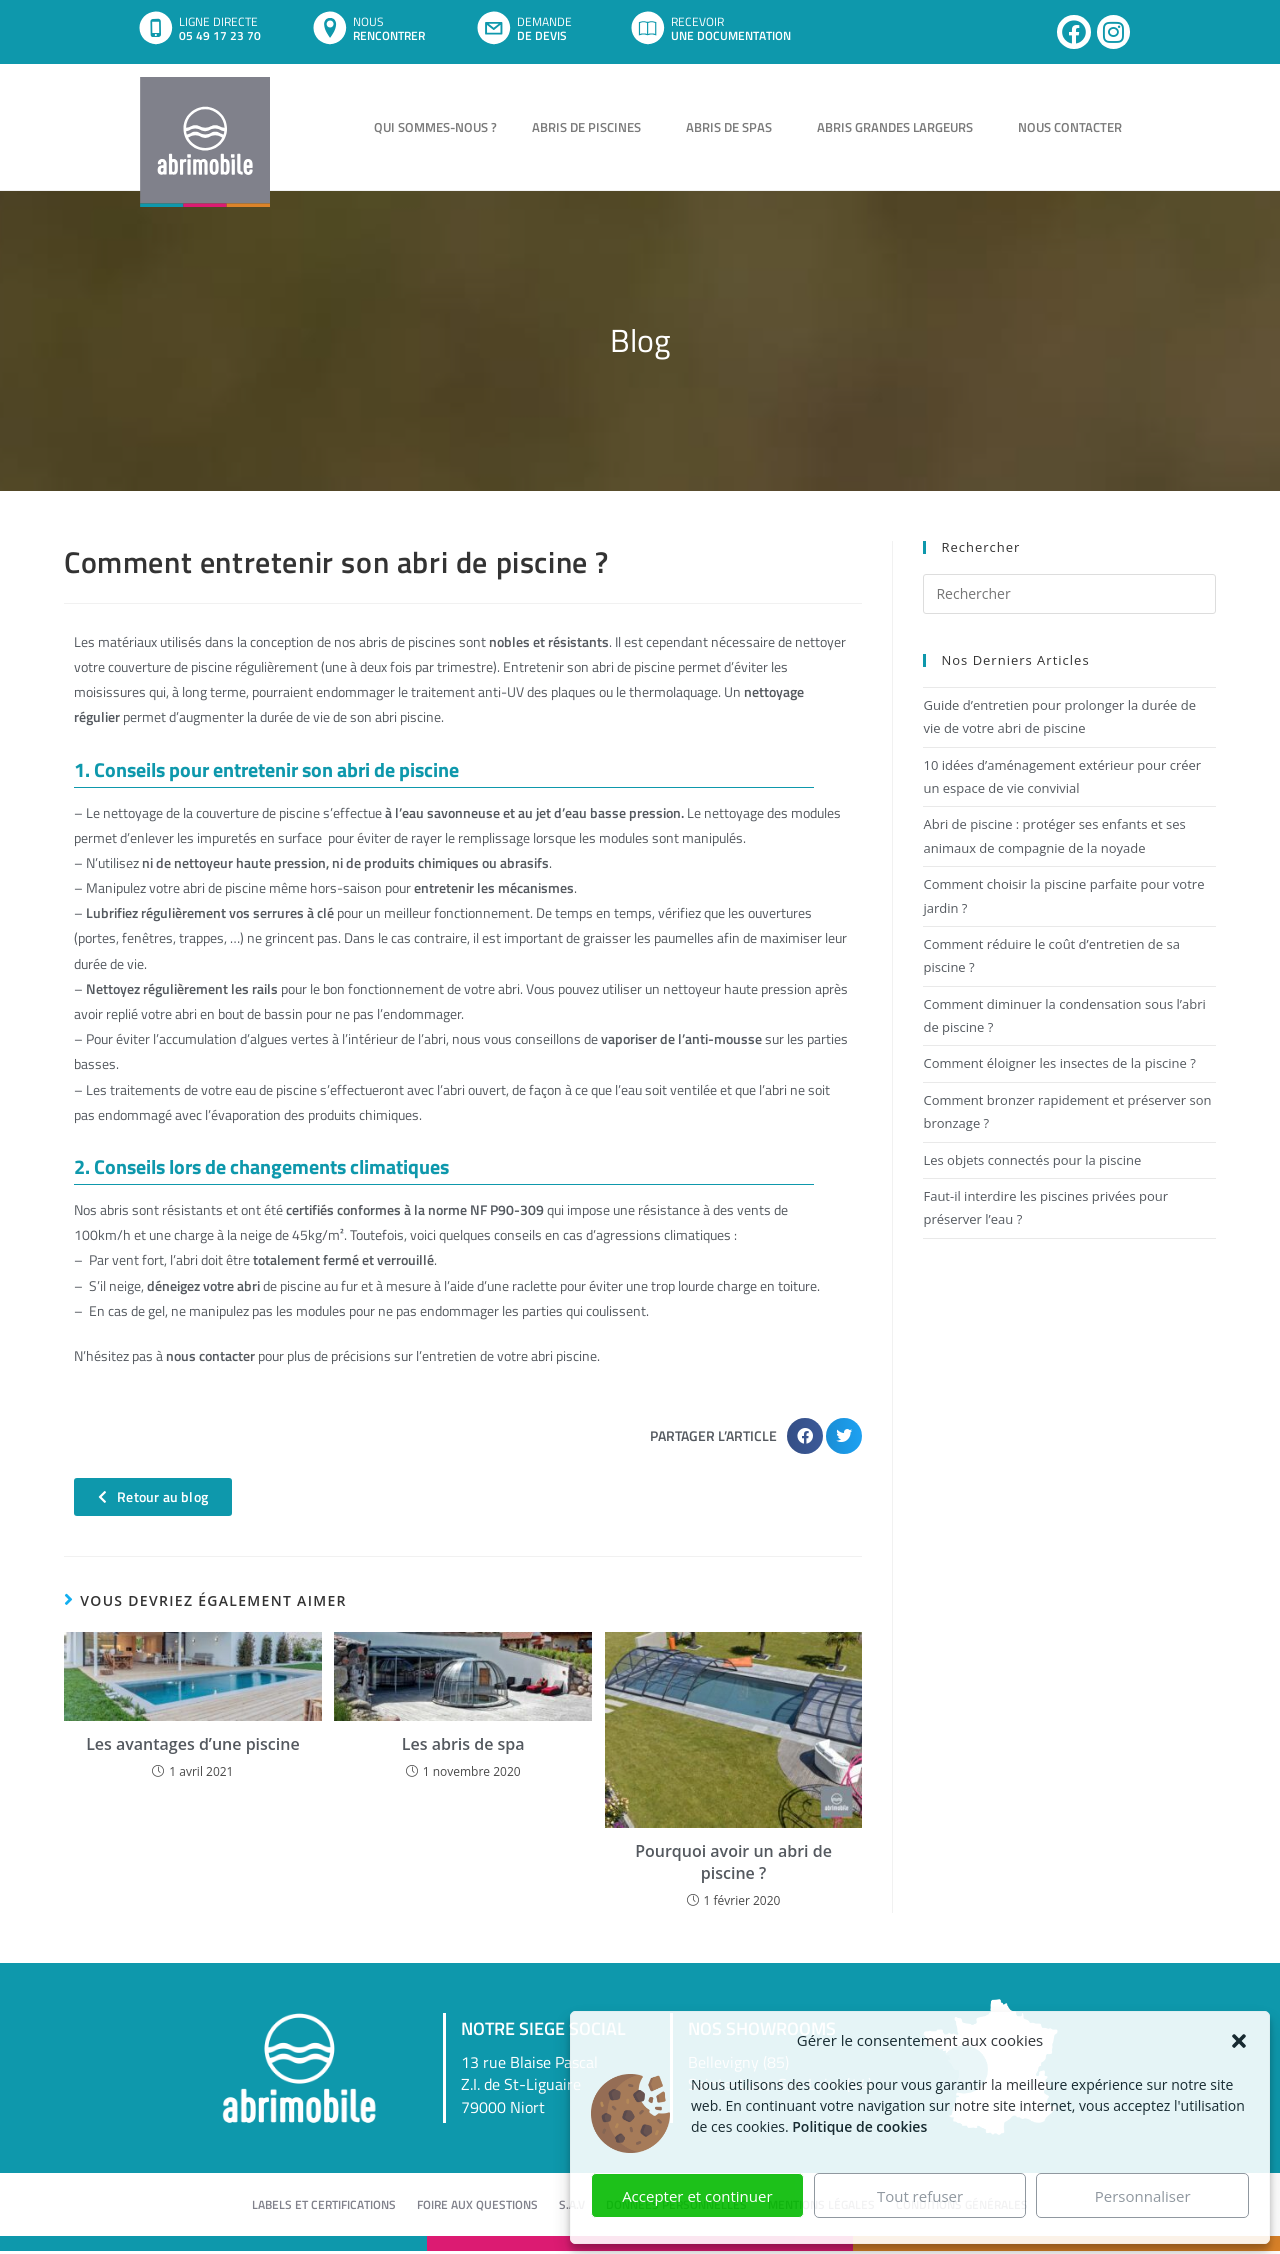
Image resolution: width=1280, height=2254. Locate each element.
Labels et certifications (324, 2205)
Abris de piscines (591, 127)
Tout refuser (920, 2196)
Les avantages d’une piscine (193, 1744)
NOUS (368, 21)
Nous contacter (1070, 127)
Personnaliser (1143, 2196)
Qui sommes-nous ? (435, 127)
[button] (1239, 2041)
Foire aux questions (477, 2205)
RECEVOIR (697, 21)
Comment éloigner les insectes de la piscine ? (1059, 1063)
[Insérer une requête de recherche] (1069, 594)
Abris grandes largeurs (900, 127)
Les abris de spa (463, 1744)
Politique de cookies (859, 2126)
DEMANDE (544, 21)
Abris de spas (734, 127)
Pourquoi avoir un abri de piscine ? (733, 1862)
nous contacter (210, 1355)
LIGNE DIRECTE (218, 21)
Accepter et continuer (697, 2196)
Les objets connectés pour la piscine (1032, 1160)
